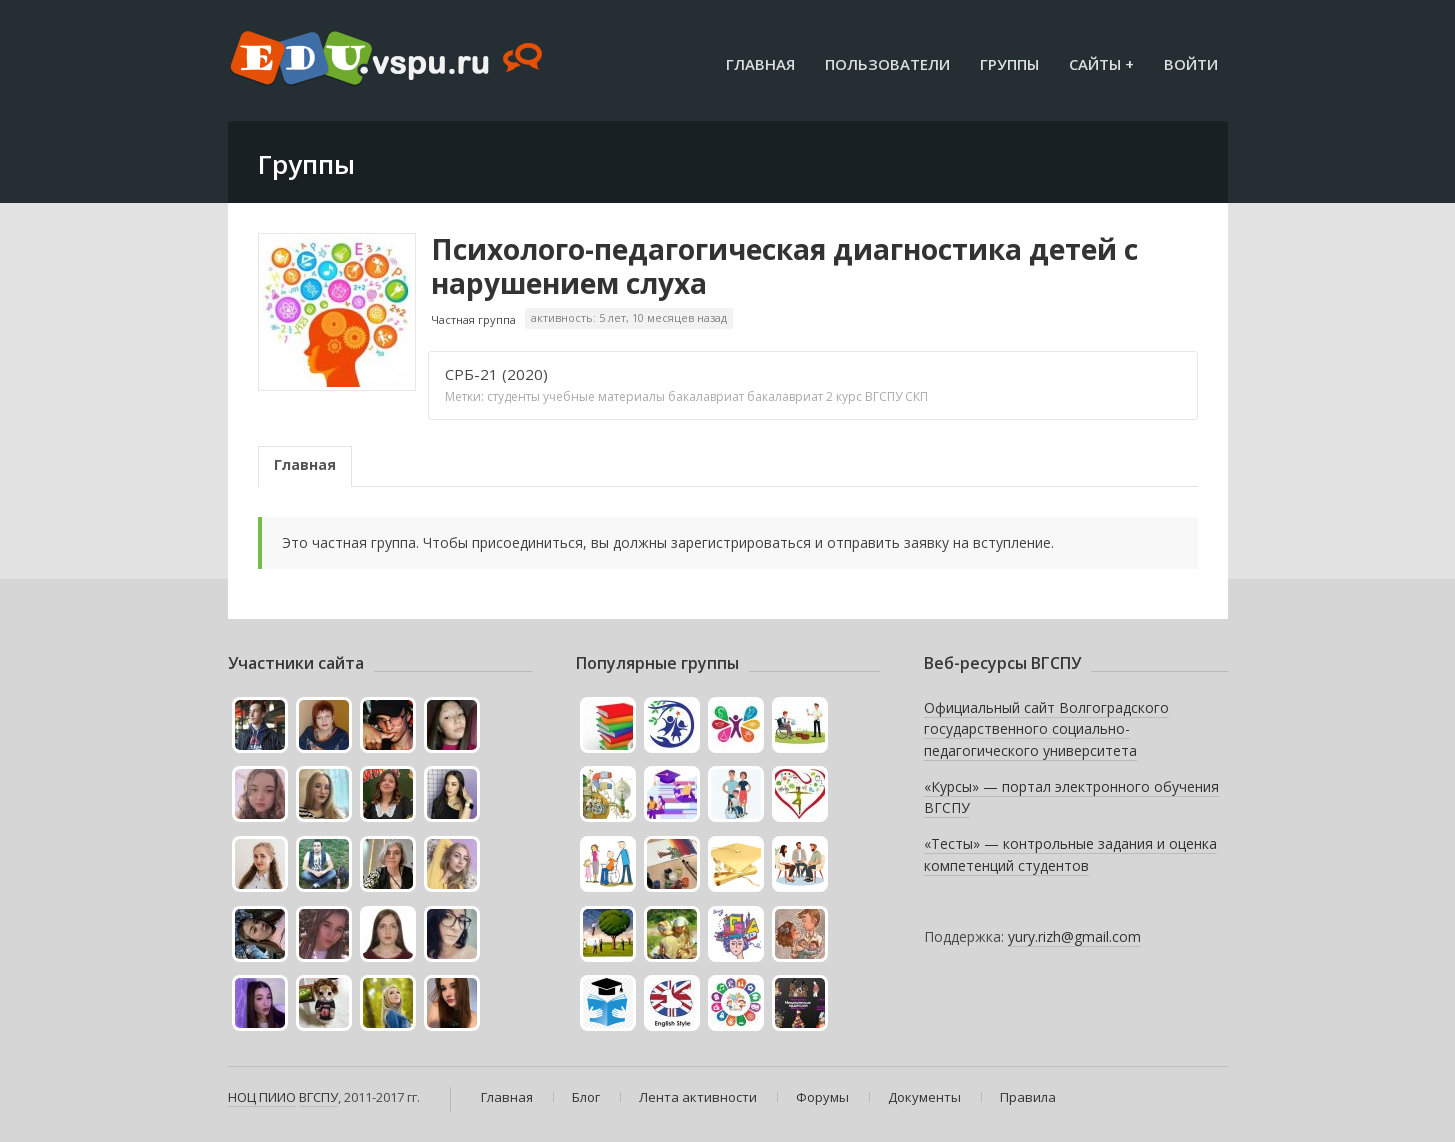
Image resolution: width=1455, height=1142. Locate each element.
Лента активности (698, 1097)
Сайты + (1101, 64)
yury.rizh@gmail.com (1074, 936)
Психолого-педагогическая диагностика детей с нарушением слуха (784, 266)
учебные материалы (604, 396)
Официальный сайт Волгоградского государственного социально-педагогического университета (1046, 729)
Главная (760, 64)
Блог (586, 1097)
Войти (1191, 64)
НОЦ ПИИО (262, 1097)
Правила (1028, 1097)
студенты (513, 396)
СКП (916, 396)
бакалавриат (706, 396)
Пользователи (887, 64)
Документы (924, 1097)
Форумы (822, 1097)
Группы (1009, 64)
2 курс (844, 396)
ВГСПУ (883, 396)
